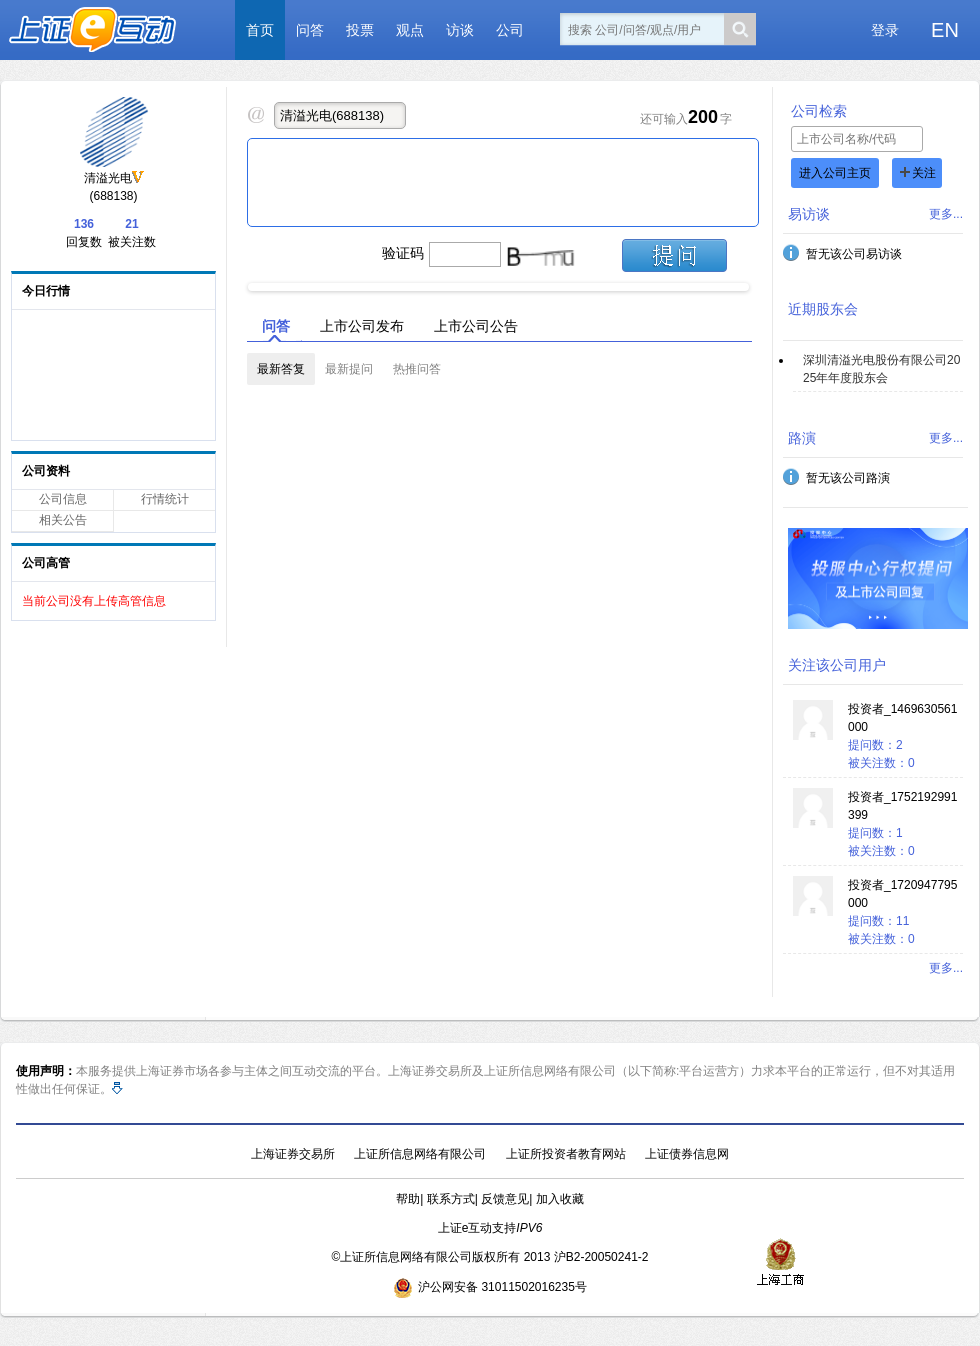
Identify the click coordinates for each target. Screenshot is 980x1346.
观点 (410, 30)
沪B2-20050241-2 (601, 1257)
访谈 (460, 30)
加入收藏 (560, 1199)
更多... (946, 214)
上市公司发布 (362, 326)
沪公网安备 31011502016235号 (490, 1287)
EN (945, 30)
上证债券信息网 (687, 1154)
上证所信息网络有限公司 (420, 1154)
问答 (310, 30)
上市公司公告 (476, 326)
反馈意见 (505, 1199)
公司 (510, 30)
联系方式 (451, 1199)
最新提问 (349, 369)
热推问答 (417, 369)
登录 (885, 30)
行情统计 (165, 499)
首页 (260, 30)
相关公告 (63, 520)
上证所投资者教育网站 (566, 1154)
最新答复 (281, 369)
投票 (360, 30)
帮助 (408, 1199)
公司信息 (63, 499)
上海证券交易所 (293, 1154)
